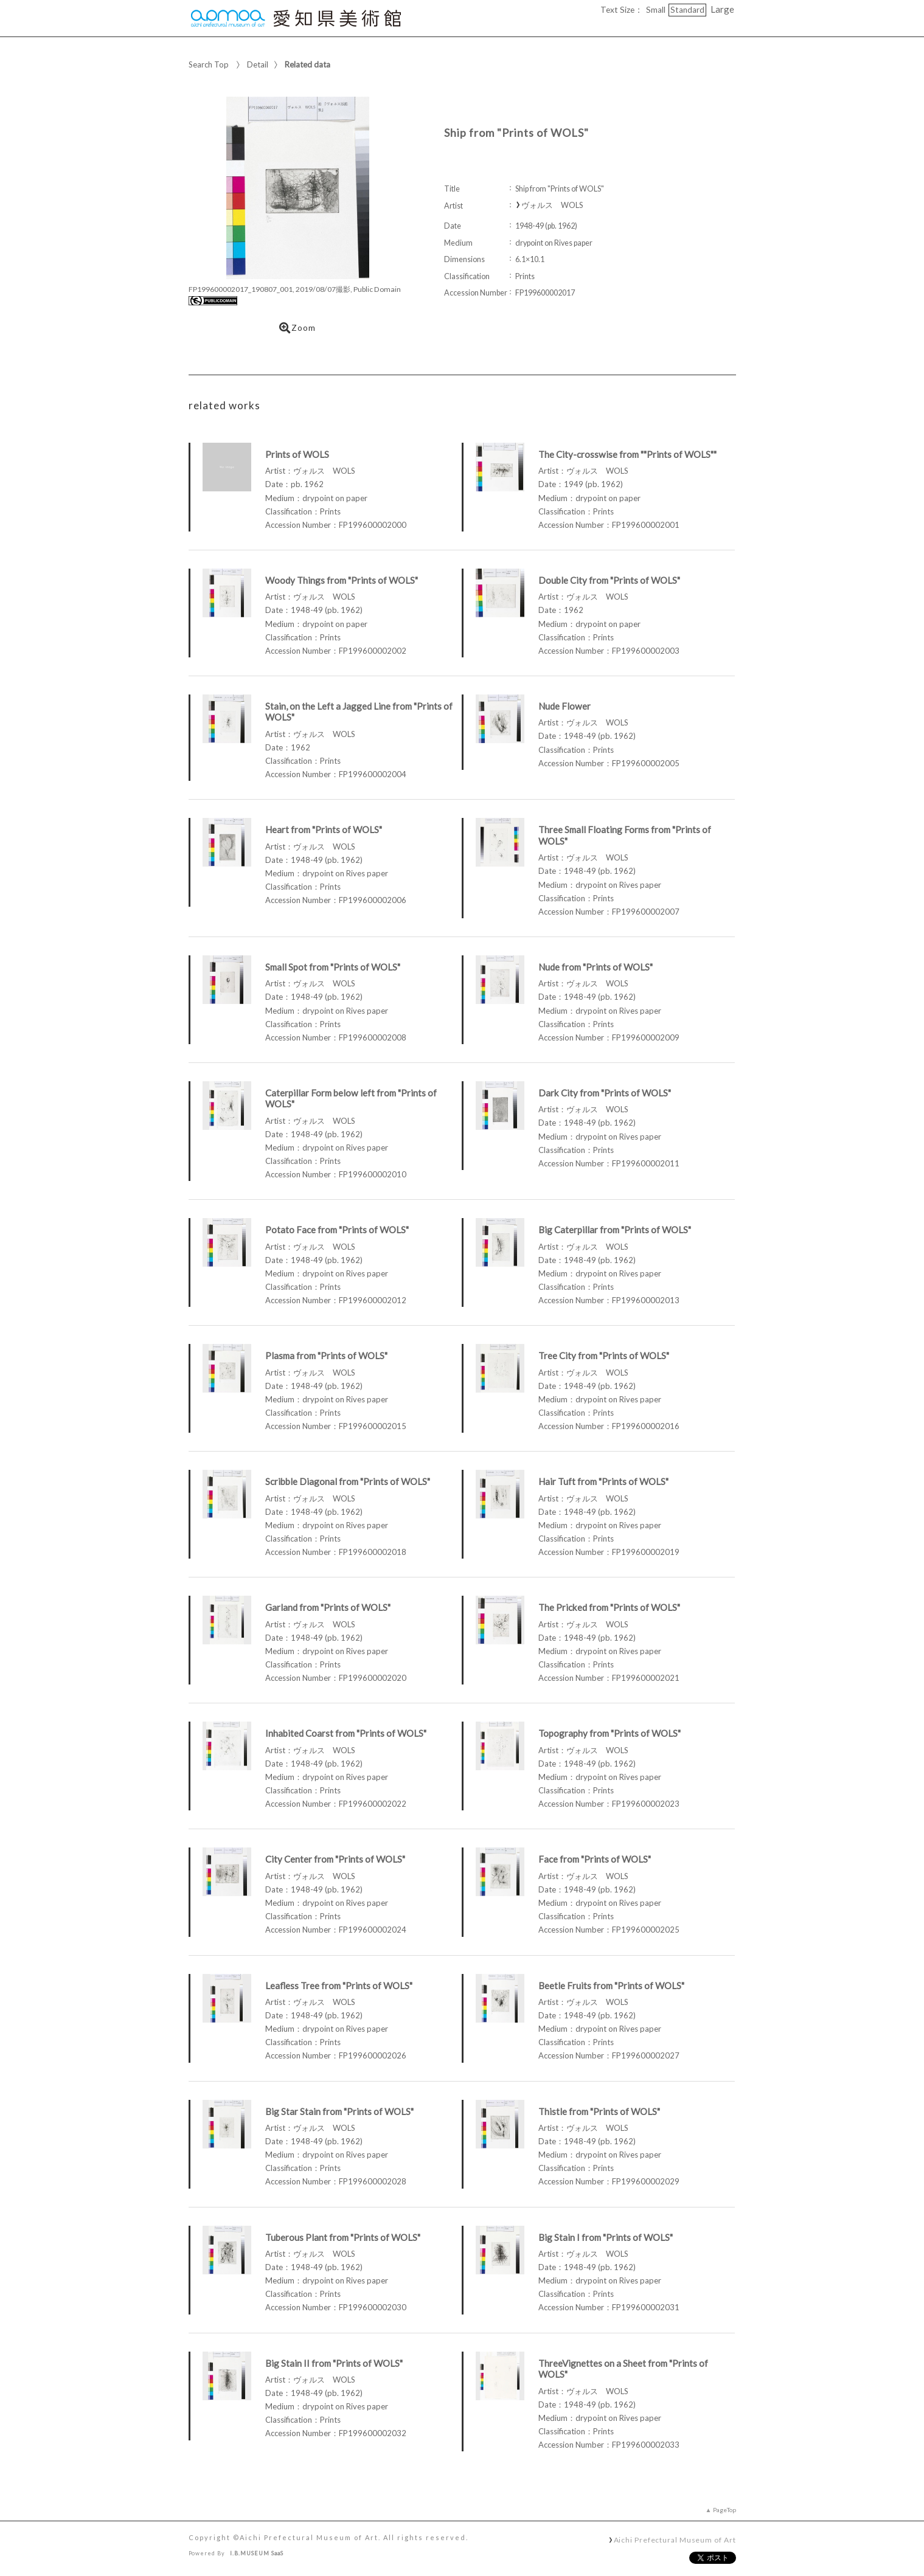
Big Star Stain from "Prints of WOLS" (339, 2111)
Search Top (209, 64)
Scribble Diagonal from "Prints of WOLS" (347, 1481)
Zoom (297, 327)
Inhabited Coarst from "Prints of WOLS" (345, 1733)
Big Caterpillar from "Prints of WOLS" (614, 1229)
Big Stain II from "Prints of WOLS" (334, 2363)
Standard (687, 10)
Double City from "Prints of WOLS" (609, 580)
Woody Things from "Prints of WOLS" (341, 580)
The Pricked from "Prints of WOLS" (609, 1607)
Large (722, 9)
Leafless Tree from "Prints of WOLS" (338, 1985)
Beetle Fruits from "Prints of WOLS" (611, 1985)
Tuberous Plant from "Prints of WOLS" (342, 2237)
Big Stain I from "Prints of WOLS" (605, 2237)
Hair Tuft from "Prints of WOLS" (603, 1481)
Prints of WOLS (297, 454)
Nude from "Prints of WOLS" (595, 966)
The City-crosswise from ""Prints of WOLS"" (627, 454)
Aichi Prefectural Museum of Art (675, 2539)
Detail (257, 64)
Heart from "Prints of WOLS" (323, 829)
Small (655, 10)
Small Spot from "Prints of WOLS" (332, 966)
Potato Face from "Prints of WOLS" (337, 1229)
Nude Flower (564, 706)
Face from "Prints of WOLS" (594, 1859)
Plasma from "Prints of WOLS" (326, 1355)
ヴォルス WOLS (552, 205)
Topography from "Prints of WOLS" (609, 1733)
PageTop (724, 2509)
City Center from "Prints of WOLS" (335, 1859)
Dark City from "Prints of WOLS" (604, 1092)
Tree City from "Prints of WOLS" (603, 1355)
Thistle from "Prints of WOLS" (599, 2111)
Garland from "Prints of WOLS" (328, 1607)
